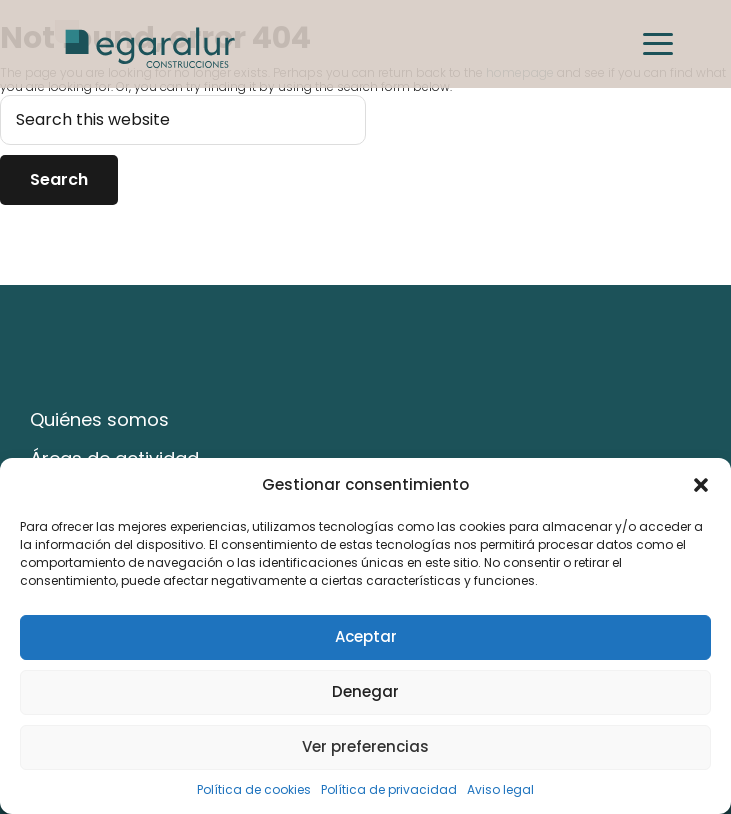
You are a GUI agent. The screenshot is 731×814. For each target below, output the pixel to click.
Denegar (365, 691)
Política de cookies (254, 789)
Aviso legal (500, 789)
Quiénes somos (99, 419)
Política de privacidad (389, 789)
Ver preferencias (365, 746)
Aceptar (366, 636)
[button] (701, 485)
